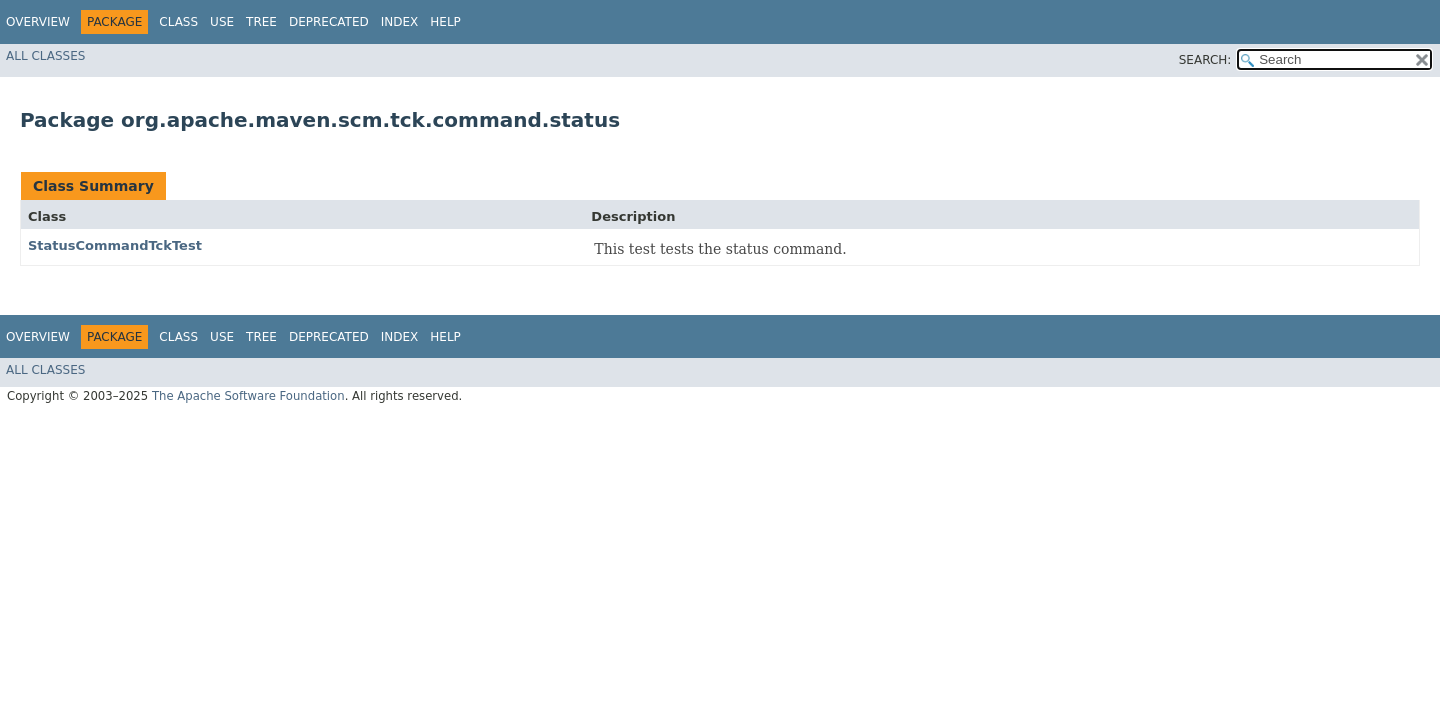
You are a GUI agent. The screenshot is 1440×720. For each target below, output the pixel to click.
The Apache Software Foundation (248, 396)
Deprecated (329, 22)
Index (400, 22)
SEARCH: (1205, 60)
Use (222, 22)
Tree (261, 22)
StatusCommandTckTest (115, 245)
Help (445, 22)
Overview (38, 22)
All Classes (45, 56)
